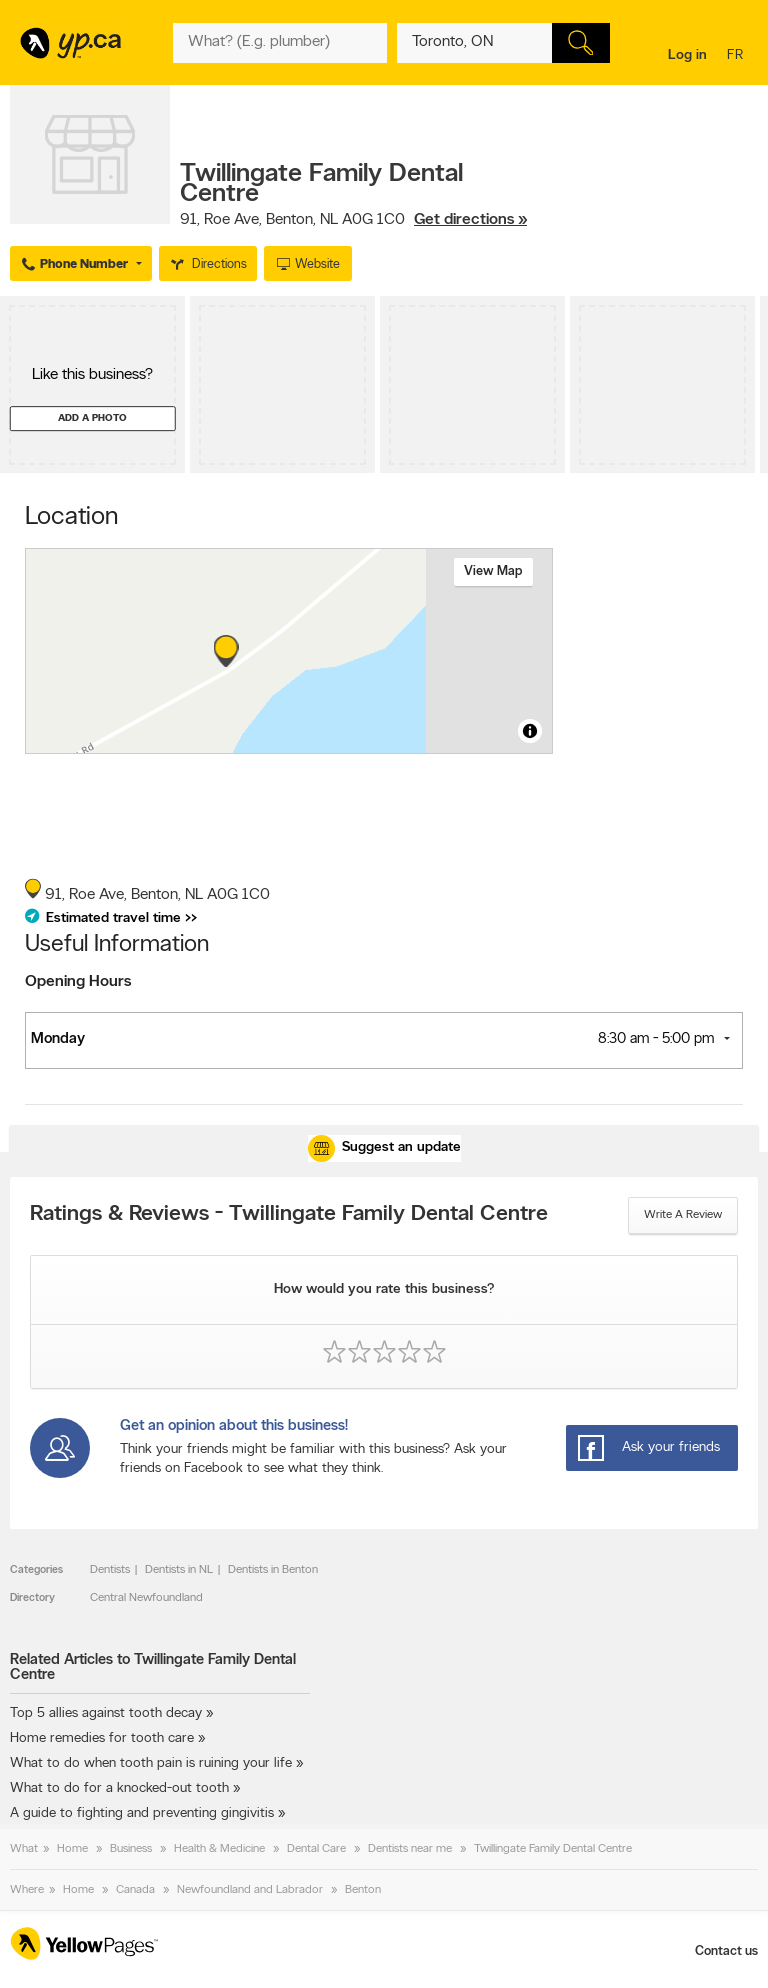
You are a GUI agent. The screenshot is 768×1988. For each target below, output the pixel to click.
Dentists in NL (179, 1570)
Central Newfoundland (146, 1598)
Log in (687, 55)
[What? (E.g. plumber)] (279, 43)
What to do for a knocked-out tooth (119, 1788)
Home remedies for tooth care (102, 1738)
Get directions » (470, 220)
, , (353, 220)
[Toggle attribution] (530, 731)
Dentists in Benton (273, 1570)
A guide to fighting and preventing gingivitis (142, 1813)
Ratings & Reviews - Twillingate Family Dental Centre (289, 1215)
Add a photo (92, 418)
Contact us (726, 1951)
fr (737, 56)
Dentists (110, 1570)
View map (493, 571)
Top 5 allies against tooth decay (106, 1713)
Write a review (683, 1215)
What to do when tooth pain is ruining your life (151, 1763)
